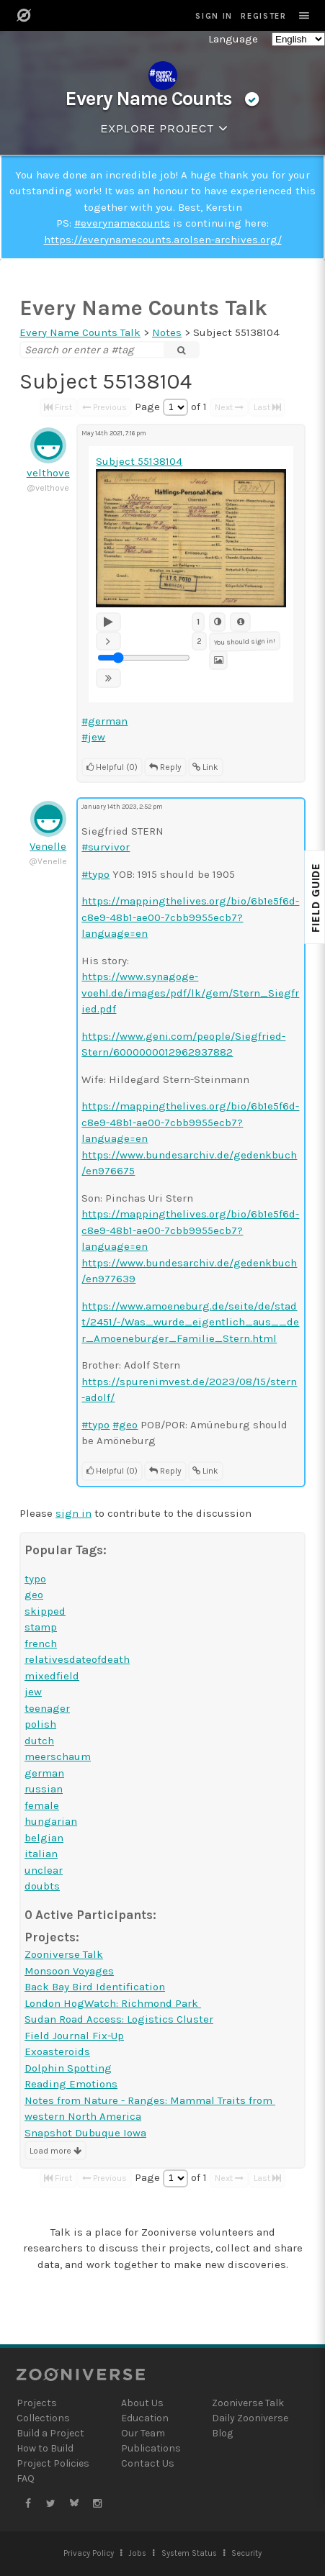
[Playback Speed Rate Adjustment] (143, 657)
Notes (167, 332)
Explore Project (167, 128)
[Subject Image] (218, 660)
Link (205, 767)
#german (104, 721)
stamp (41, 1626)
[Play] (108, 622)
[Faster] (108, 678)
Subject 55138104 (139, 461)
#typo (95, 874)
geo (34, 1594)
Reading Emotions (71, 2083)
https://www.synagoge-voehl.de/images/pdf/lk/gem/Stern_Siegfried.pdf (190, 992)
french (41, 1643)
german (44, 1773)
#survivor (105, 846)
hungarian (51, 1821)
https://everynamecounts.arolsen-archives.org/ (163, 239)
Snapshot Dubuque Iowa (85, 2132)
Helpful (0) (112, 767)
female (42, 1805)
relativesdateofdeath (77, 1659)
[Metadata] (240, 622)
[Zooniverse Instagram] (97, 2504)
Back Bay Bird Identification (95, 1986)
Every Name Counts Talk (143, 308)
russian (44, 1788)
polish (40, 1724)
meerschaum (58, 1756)
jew (33, 1691)
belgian (44, 1837)
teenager (47, 1708)
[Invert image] (217, 622)
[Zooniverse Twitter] (51, 2504)
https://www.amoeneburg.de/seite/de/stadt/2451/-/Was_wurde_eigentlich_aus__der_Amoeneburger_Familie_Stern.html (190, 1322)
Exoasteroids (57, 2051)
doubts (42, 1885)
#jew (93, 736)
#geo (125, 1424)
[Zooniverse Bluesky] (74, 2504)
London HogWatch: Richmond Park (113, 2003)
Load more (55, 2151)
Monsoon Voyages (69, 1970)
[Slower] (108, 641)
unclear (44, 1870)
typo (35, 1578)
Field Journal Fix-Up (74, 2035)
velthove (48, 472)
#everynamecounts (122, 223)
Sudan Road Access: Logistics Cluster (119, 2019)
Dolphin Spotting (68, 2068)
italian (41, 1853)
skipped (45, 1611)
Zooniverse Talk (64, 1954)
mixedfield (52, 1675)
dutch (39, 1740)
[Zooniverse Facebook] (28, 2504)
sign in (73, 1513)
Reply (165, 767)
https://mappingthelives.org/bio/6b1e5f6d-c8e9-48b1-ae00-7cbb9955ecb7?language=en (190, 917)
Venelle (48, 846)
